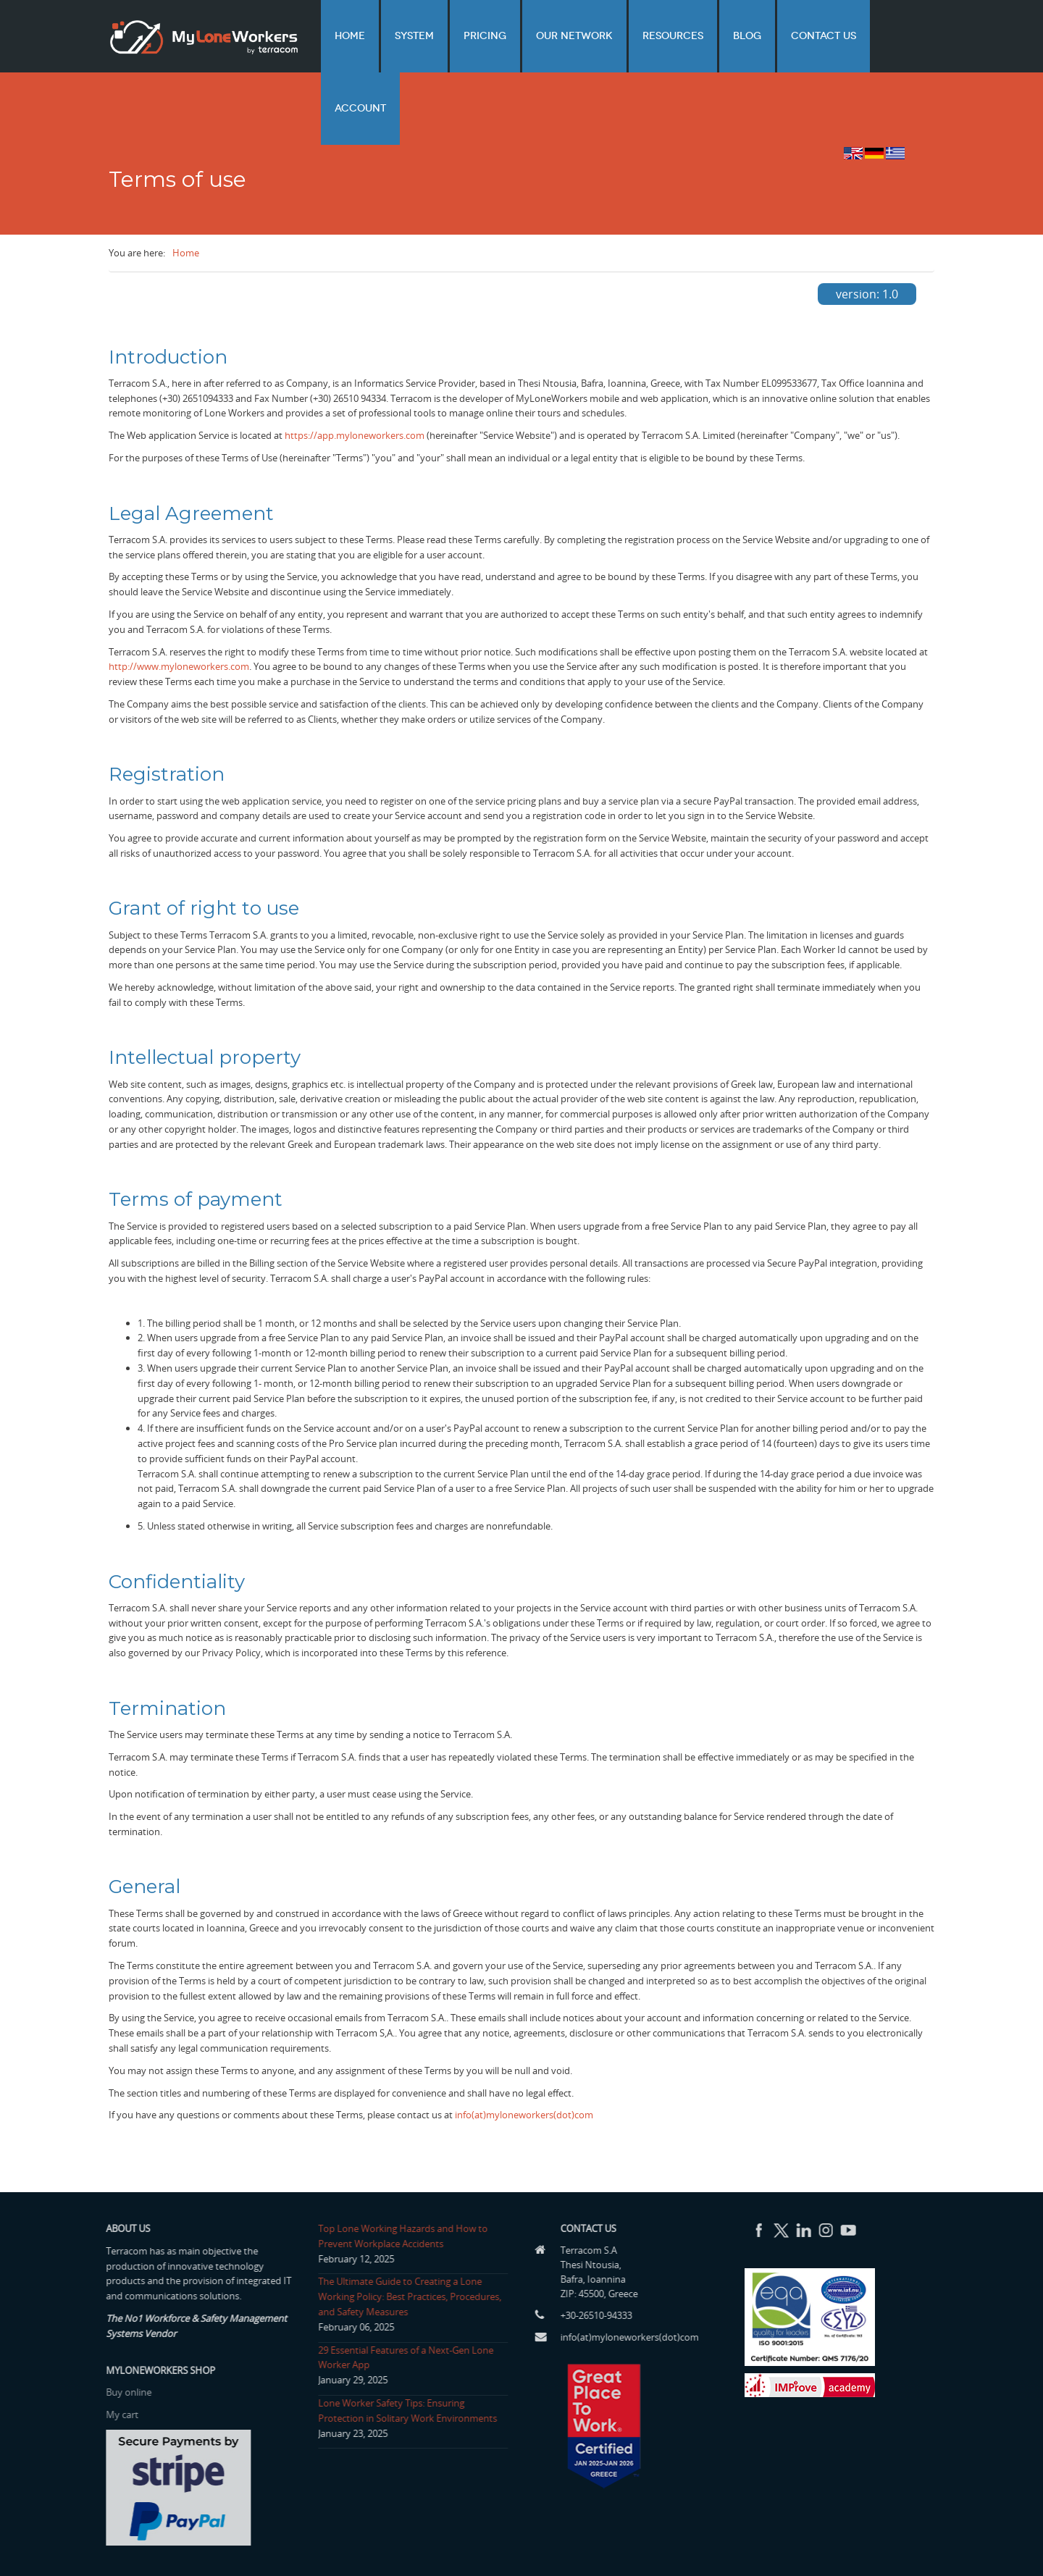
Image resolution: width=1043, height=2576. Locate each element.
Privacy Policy (900, 2548)
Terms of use (829, 2548)
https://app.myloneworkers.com (354, 377)
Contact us (821, 36)
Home (413, 36)
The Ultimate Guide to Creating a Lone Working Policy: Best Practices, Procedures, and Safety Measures (404, 2238)
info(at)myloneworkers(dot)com (524, 2056)
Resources (692, 36)
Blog (756, 36)
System (466, 36)
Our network (604, 36)
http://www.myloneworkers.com (179, 608)
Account (898, 36)
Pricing (526, 36)
